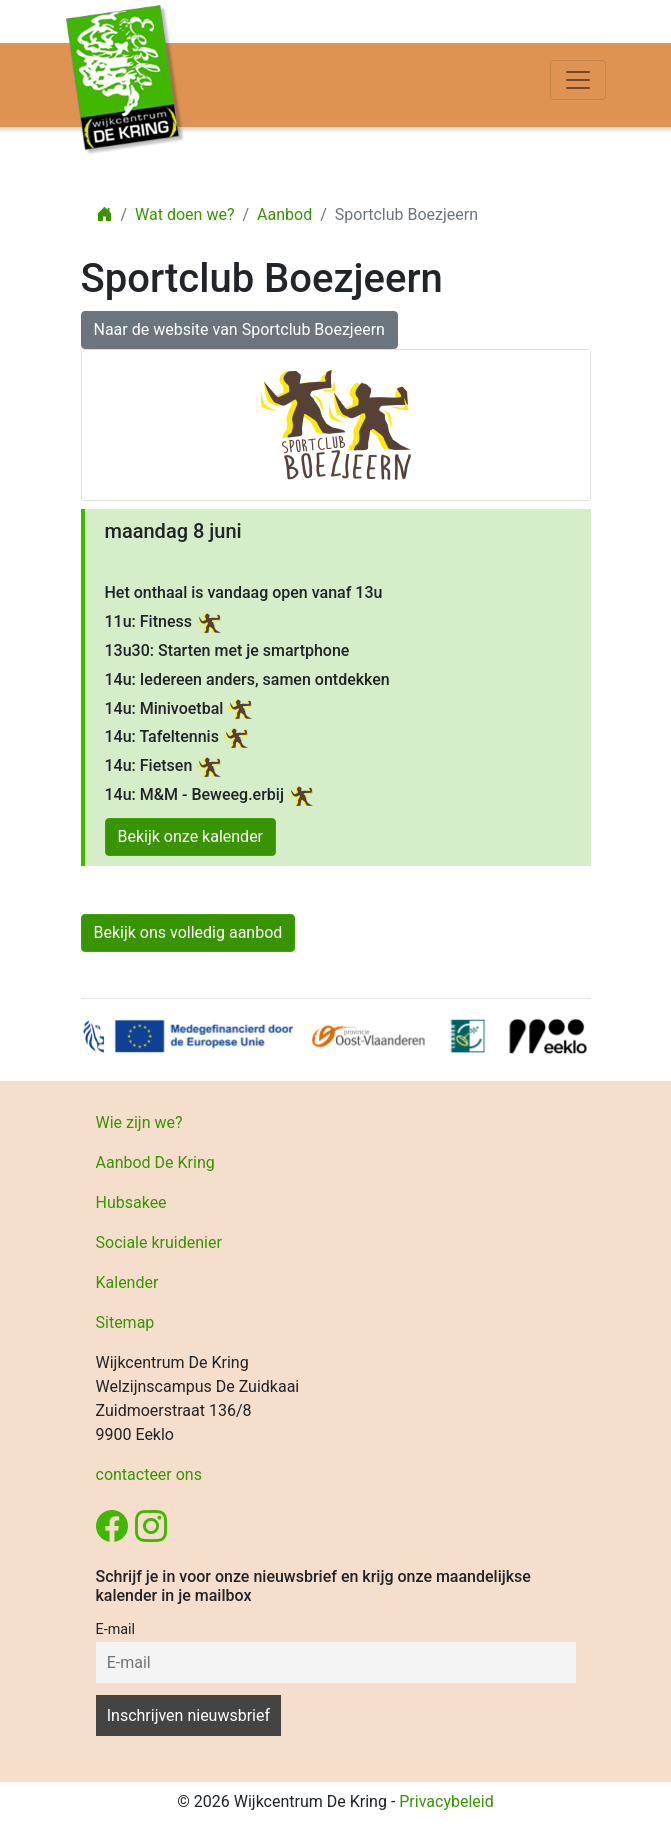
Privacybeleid (446, 1801)
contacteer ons (149, 1474)
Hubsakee (131, 1202)
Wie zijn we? (139, 1122)
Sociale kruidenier (159, 1242)
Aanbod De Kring (155, 1162)
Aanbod (284, 214)
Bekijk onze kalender (191, 836)
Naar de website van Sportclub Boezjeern (239, 329)
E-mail (116, 1629)
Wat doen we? (184, 214)
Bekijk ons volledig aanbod (188, 932)
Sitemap (125, 1322)
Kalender (127, 1282)
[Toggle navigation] (578, 80)
